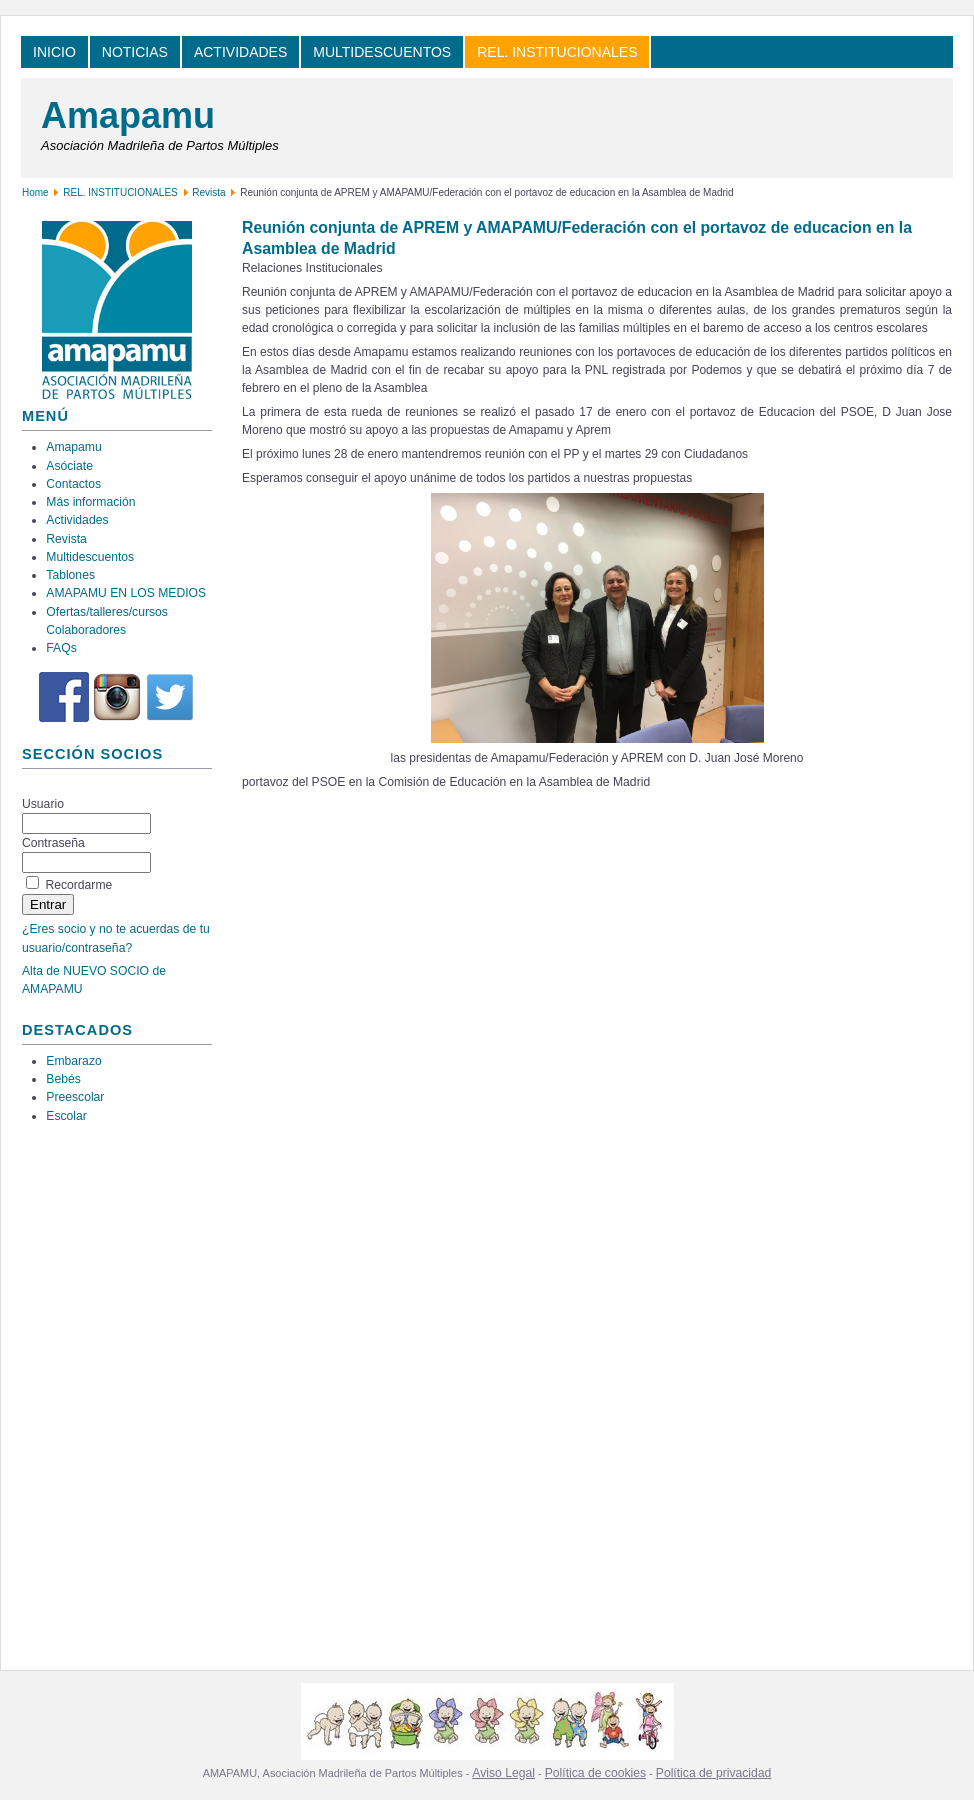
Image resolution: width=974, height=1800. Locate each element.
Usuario (43, 804)
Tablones (70, 575)
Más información (90, 502)
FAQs (61, 648)
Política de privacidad (714, 1773)
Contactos (73, 484)
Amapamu (128, 115)
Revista (208, 192)
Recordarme (78, 885)
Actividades (77, 520)
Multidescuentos (90, 557)
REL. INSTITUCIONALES (120, 192)
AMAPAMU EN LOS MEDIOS (126, 593)
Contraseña (53, 843)
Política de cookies (595, 1773)
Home (35, 192)
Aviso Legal (503, 1773)
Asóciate (69, 466)
